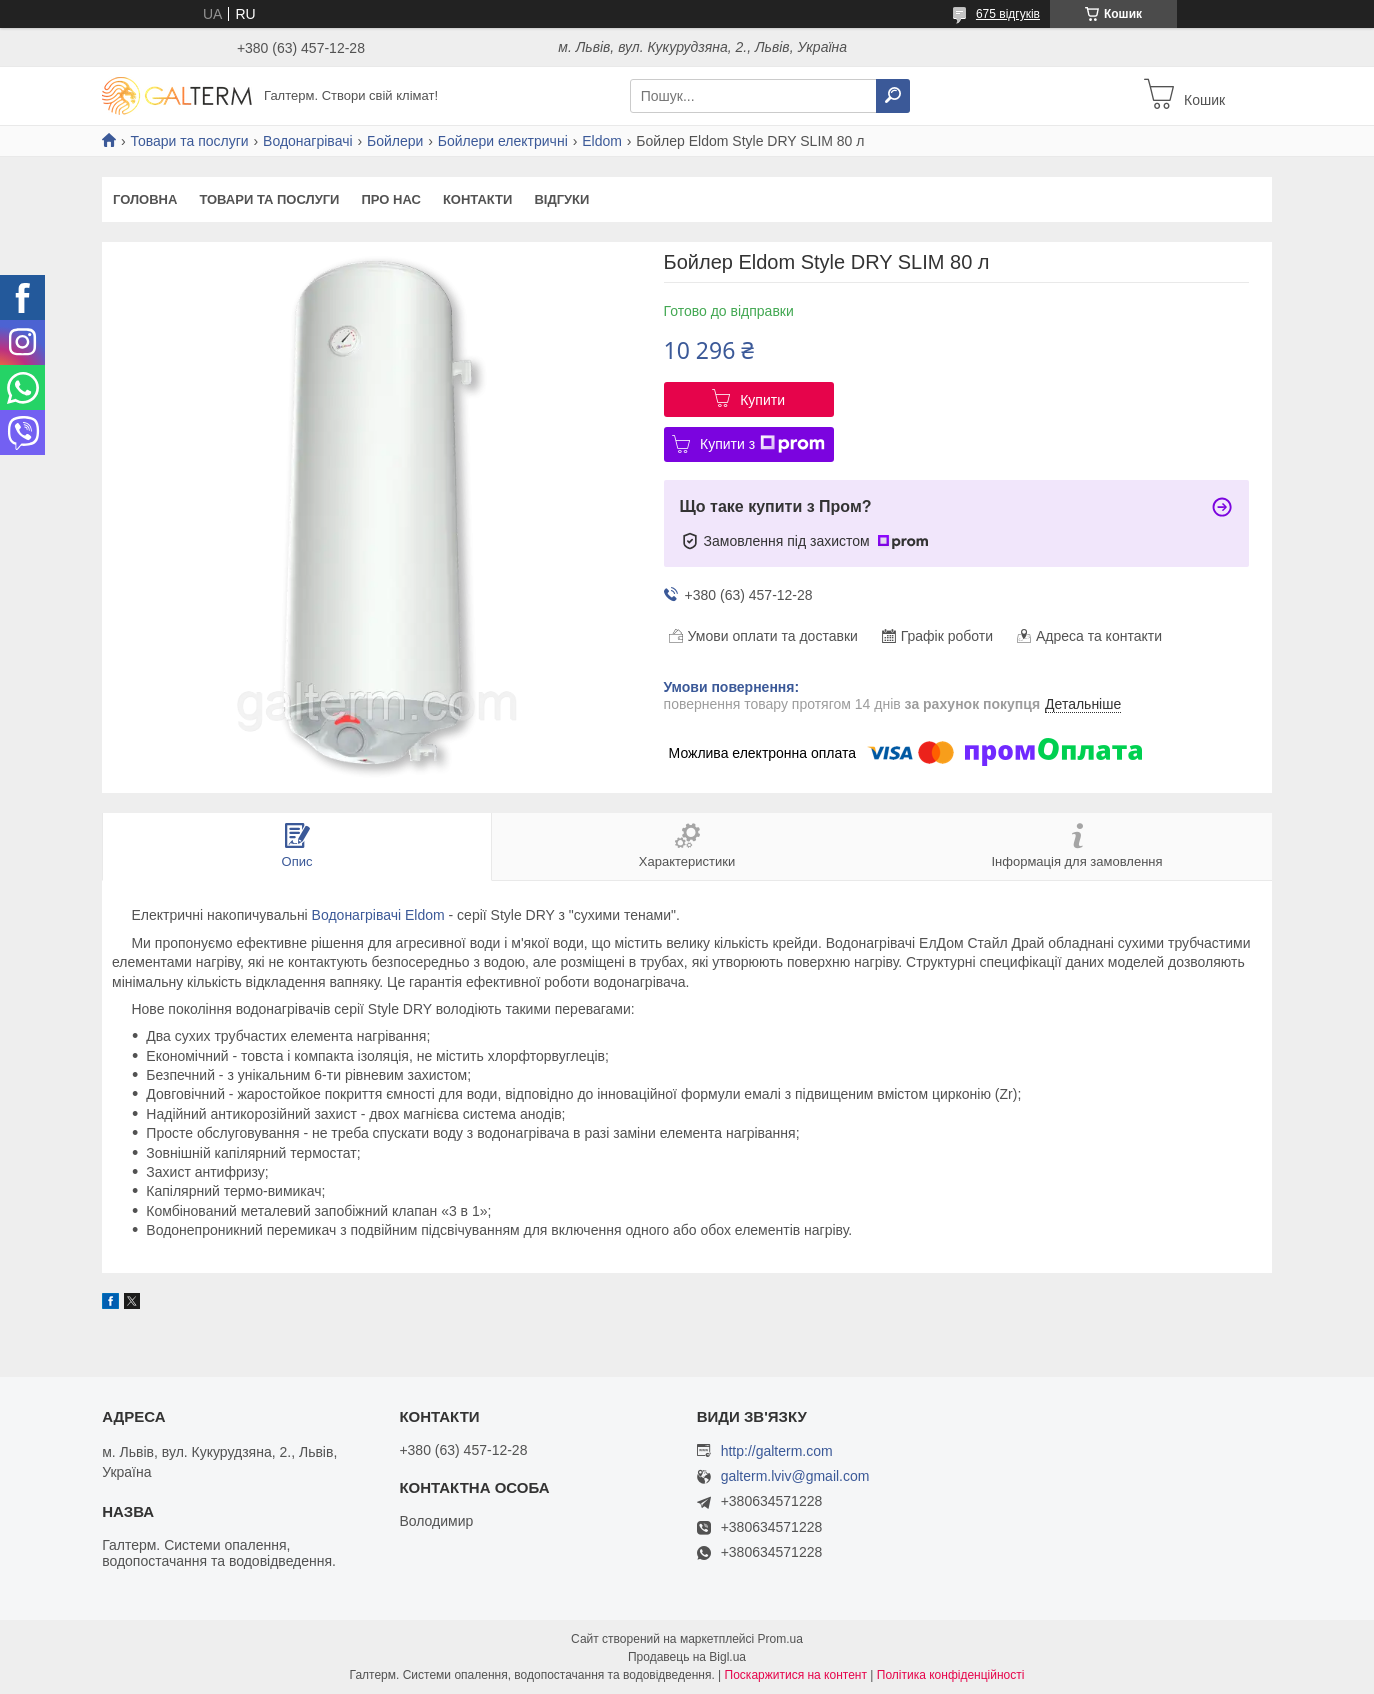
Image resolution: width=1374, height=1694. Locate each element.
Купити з (762, 444)
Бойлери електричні (503, 141)
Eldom (602, 141)
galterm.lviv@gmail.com (795, 1476)
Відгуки (561, 199)
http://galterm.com (777, 1451)
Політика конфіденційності (951, 1675)
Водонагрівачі (307, 141)
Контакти (478, 199)
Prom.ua (780, 1639)
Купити (762, 400)
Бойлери (395, 141)
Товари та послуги (189, 141)
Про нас (390, 199)
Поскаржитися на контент (796, 1675)
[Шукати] (893, 96)
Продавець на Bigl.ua (687, 1657)
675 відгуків (1008, 14)
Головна (145, 199)
